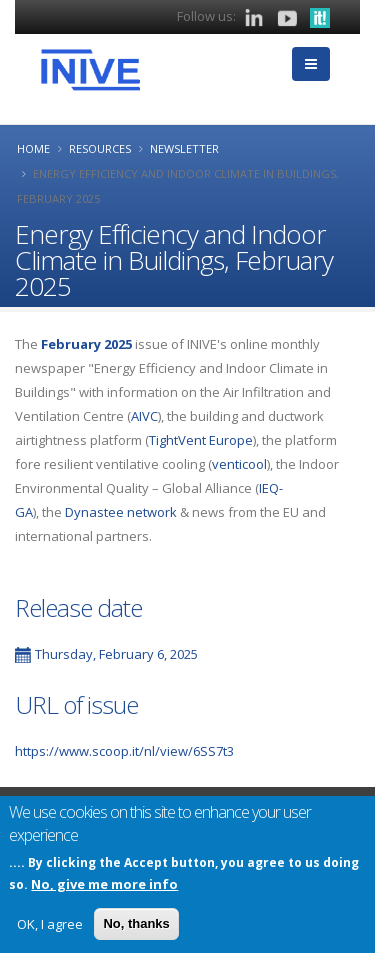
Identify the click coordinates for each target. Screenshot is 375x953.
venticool (239, 464)
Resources (100, 148)
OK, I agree (50, 928)
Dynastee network (121, 512)
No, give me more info (104, 888)
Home (33, 148)
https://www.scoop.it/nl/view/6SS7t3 (124, 751)
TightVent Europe (201, 440)
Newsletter (184, 148)
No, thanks (136, 927)
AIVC (144, 416)
